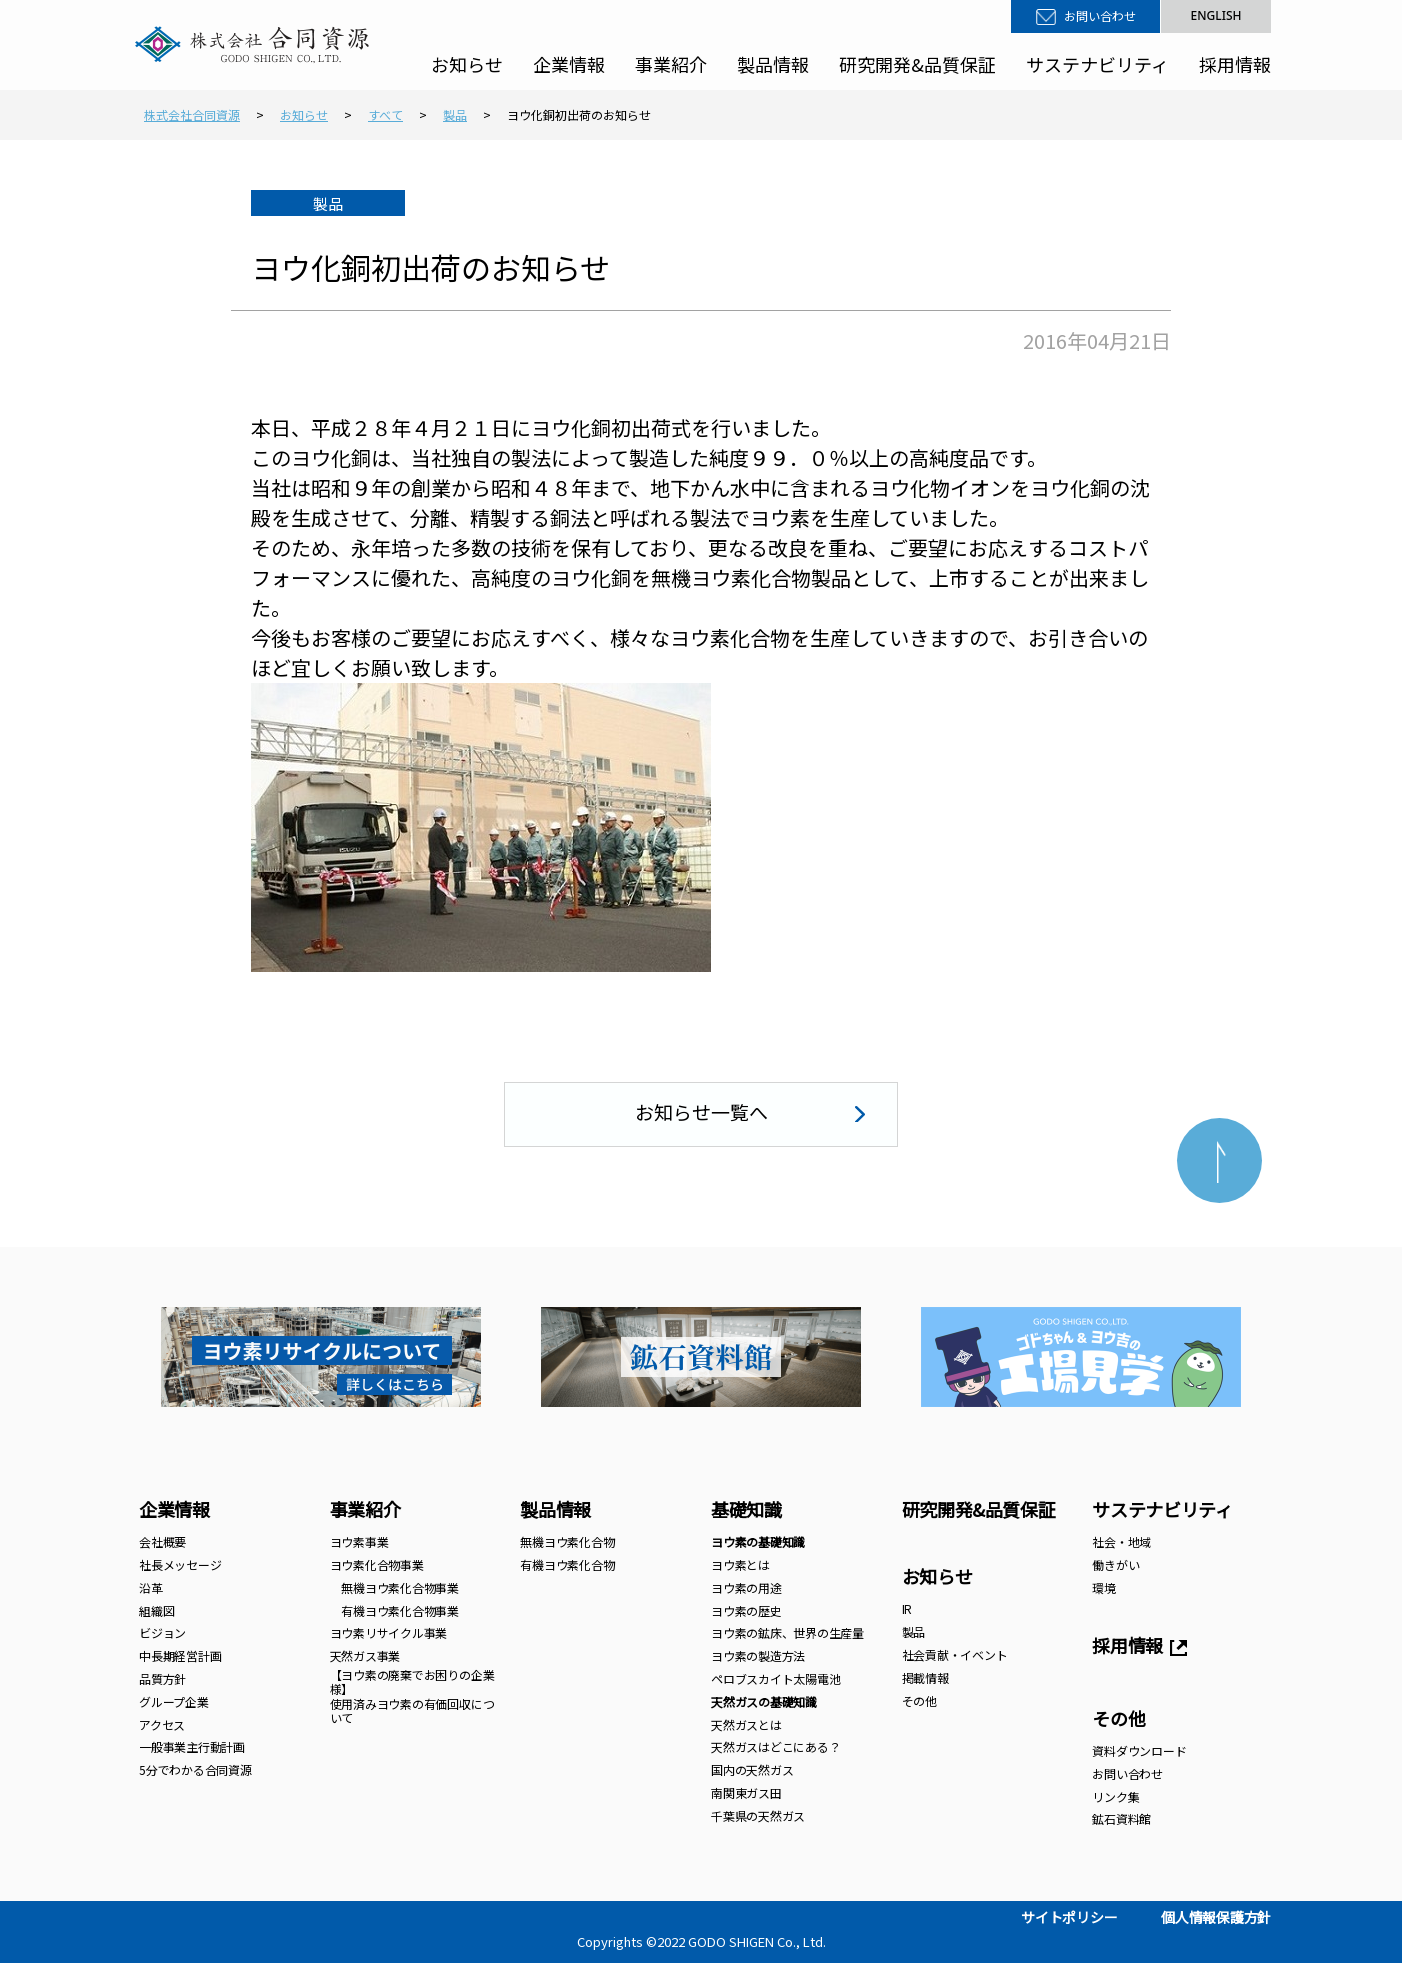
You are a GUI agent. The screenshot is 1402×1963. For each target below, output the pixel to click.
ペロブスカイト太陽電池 (775, 1678)
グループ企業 (174, 1701)
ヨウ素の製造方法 (758, 1655)
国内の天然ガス (752, 1769)
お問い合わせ (1100, 16)
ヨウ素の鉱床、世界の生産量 (787, 1632)
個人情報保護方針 (1216, 1917)
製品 (914, 1631)
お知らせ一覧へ (701, 1111)
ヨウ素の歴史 (746, 1610)
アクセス (162, 1724)
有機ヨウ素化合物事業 (394, 1610)
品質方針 (162, 1678)
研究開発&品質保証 (917, 64)
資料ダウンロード (1139, 1750)
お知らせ (467, 64)
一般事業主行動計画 (192, 1746)
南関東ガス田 (746, 1792)
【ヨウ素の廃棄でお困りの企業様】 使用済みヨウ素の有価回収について (412, 1696)
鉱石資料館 (1121, 1818)
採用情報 (1235, 64)
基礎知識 (746, 1509)
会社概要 (162, 1541)
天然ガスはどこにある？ (775, 1746)
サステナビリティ (1097, 64)
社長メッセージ (180, 1564)
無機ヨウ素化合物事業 (394, 1587)
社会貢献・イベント (955, 1654)
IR (907, 1608)
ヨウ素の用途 (746, 1587)
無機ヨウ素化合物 (567, 1541)
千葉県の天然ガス (758, 1815)
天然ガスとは (746, 1724)
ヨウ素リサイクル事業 (389, 1632)
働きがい (1115, 1564)
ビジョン (162, 1632)
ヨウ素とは (740, 1564)
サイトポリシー (1069, 1917)
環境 (1104, 1587)
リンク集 (1115, 1796)
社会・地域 (1121, 1541)
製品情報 (773, 64)
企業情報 (569, 64)
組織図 (156, 1610)
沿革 (151, 1587)
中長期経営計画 (180, 1655)
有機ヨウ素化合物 (567, 1564)
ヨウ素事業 (359, 1541)
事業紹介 (671, 64)
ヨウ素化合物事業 (377, 1564)
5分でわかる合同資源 (195, 1769)
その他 (919, 1700)
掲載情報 (925, 1677)
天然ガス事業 (365, 1655)
